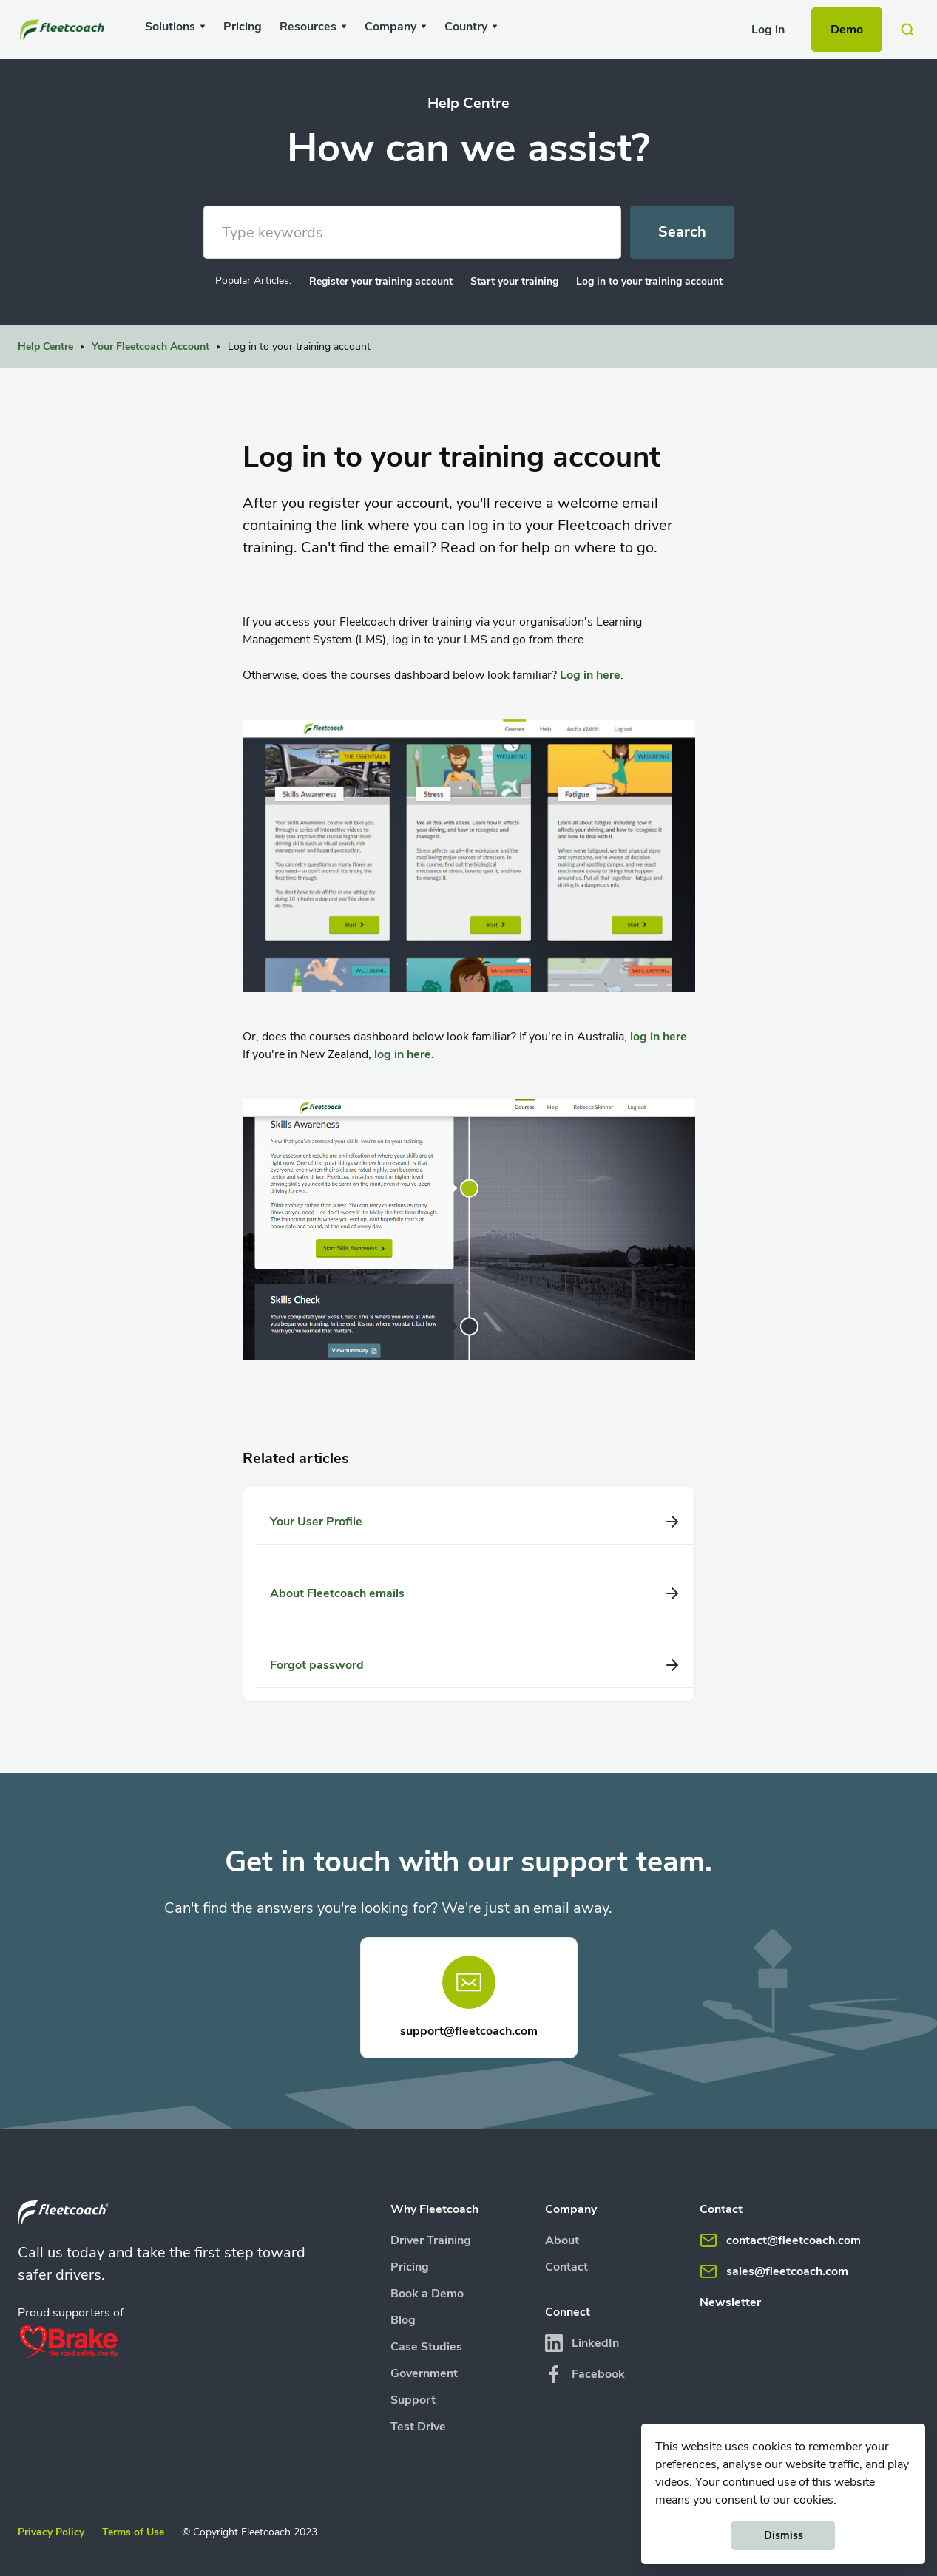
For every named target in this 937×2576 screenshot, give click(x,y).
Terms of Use (133, 2532)
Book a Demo (427, 2293)
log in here (658, 1036)
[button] (175, 26)
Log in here (590, 675)
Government (424, 2373)
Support (413, 2400)
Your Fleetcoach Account (150, 346)
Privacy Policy (51, 2532)
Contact (566, 2267)
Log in (768, 29)
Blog (403, 2320)
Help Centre (45, 346)
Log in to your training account (649, 281)
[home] (63, 29)
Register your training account (381, 281)
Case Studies (426, 2347)
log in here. (404, 1054)
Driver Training (430, 2240)
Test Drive (418, 2427)
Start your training (514, 281)
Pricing (242, 26)
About (562, 2240)
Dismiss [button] (783, 2535)
